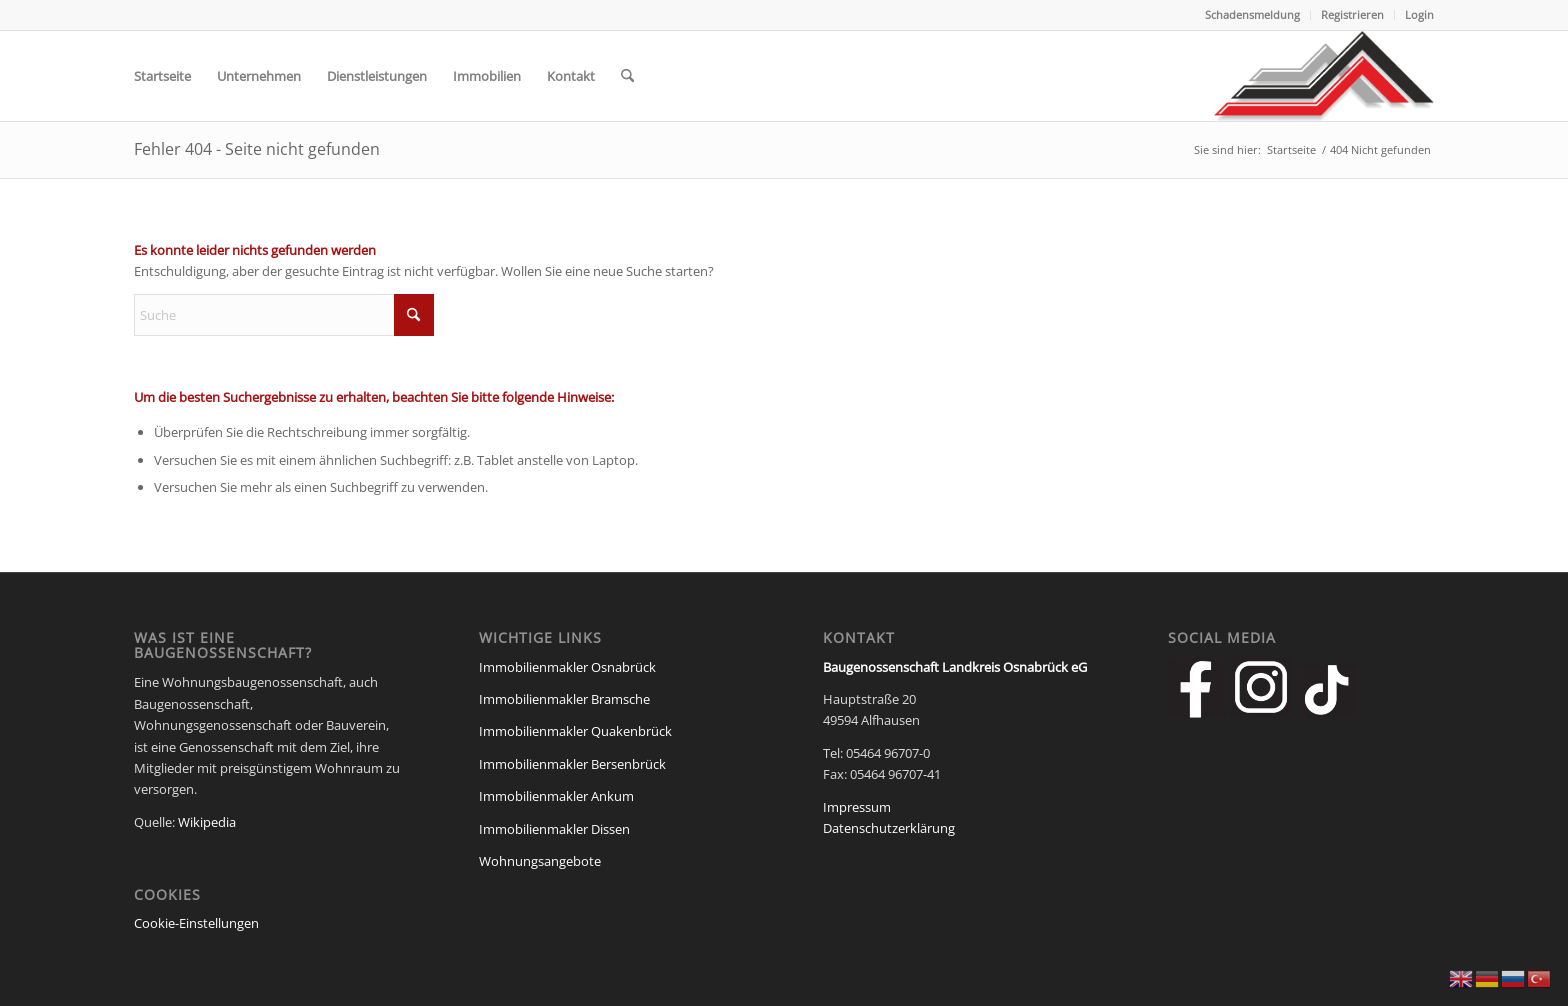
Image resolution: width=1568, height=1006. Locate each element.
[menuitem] (1253, 15)
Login (1419, 14)
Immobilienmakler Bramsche (564, 699)
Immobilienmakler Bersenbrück (572, 764)
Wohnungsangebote (540, 861)
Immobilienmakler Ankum (556, 796)
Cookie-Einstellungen (196, 923)
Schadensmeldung (1252, 14)
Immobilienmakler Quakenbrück (575, 731)
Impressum (857, 807)
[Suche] (627, 76)
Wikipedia (207, 822)
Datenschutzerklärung (889, 828)
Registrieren (1352, 14)
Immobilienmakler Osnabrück (567, 667)
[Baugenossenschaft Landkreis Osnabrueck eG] (1324, 76)
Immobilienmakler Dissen (554, 829)
